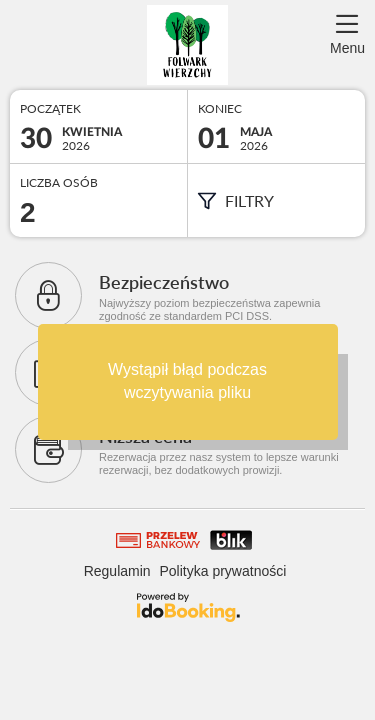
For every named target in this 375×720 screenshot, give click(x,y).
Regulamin (117, 571)
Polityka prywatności (223, 571)
